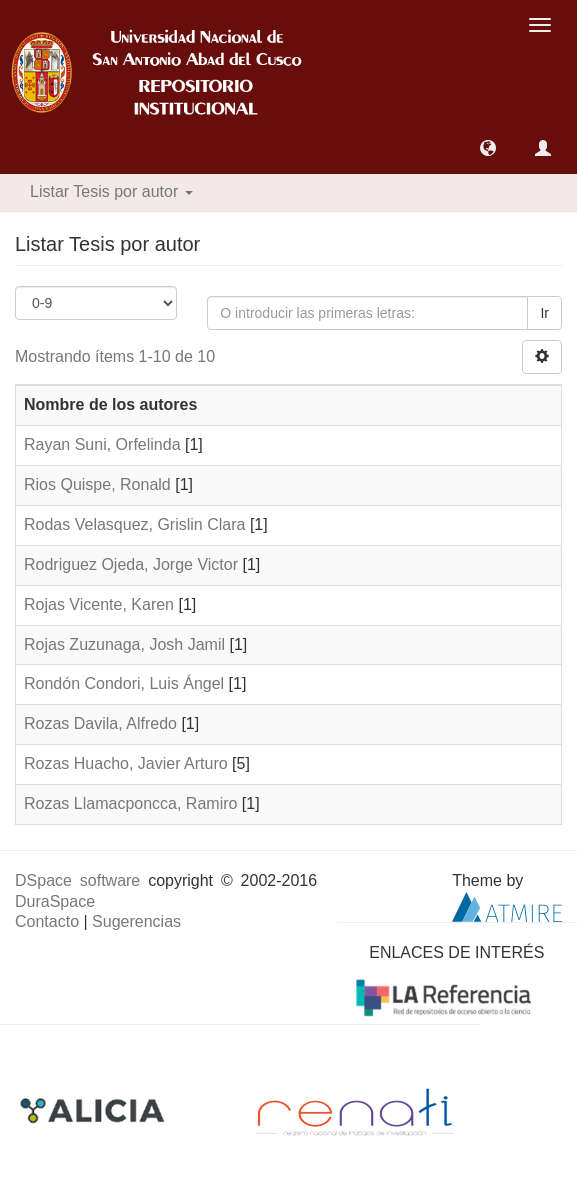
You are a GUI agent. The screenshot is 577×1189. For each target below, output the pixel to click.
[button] (488, 148)
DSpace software (77, 880)
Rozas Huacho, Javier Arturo (126, 763)
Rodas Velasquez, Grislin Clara (134, 524)
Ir (544, 313)
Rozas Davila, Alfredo (100, 723)
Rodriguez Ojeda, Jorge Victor (131, 564)
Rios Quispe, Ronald (97, 484)
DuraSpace (55, 901)
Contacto (47, 921)
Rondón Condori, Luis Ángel (124, 683)
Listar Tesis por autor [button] (111, 191)
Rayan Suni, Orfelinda (102, 444)
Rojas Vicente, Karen (99, 604)
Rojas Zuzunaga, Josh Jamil (124, 644)
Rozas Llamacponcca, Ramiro (130, 803)
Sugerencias (136, 921)
